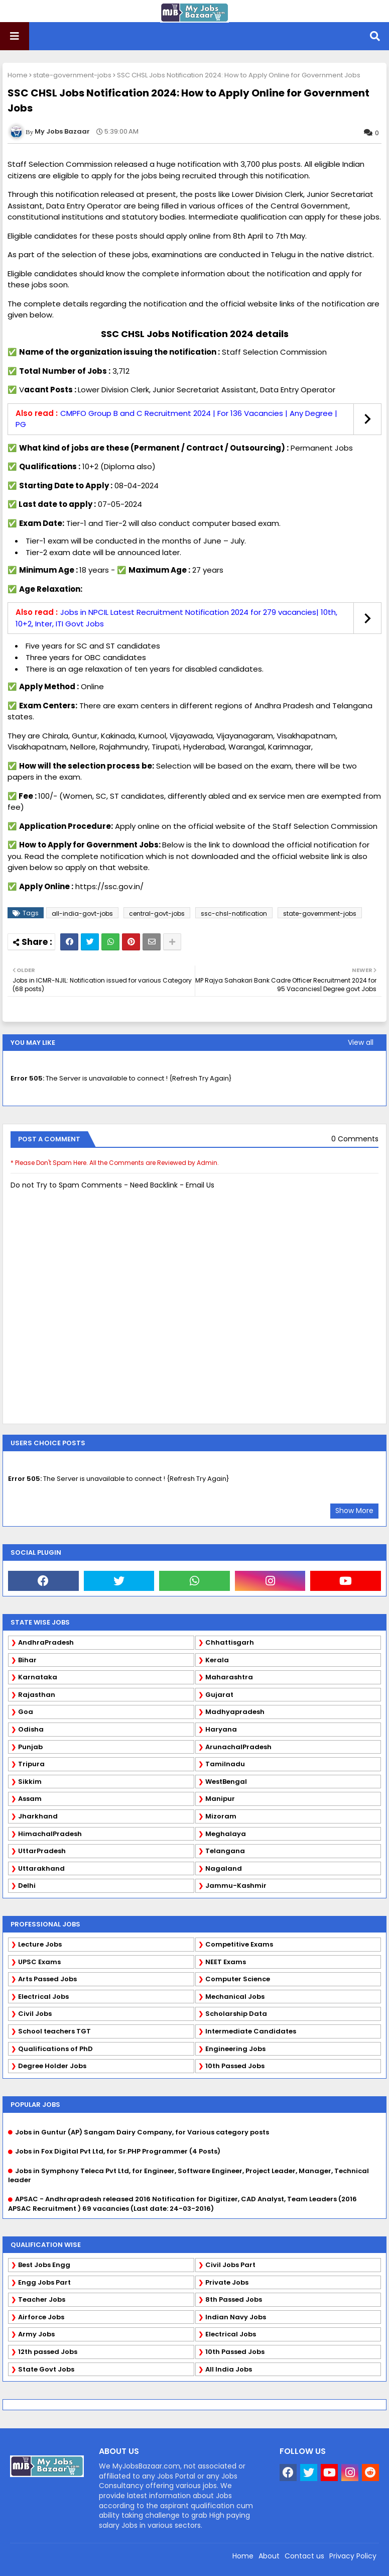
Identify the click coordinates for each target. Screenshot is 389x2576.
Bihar (27, 1660)
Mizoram (220, 1816)
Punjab (30, 1747)
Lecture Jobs (40, 1944)
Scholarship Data (236, 2013)
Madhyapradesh (235, 1711)
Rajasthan (36, 1694)
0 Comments (354, 1139)
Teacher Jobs (41, 2299)
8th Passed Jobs (233, 2299)
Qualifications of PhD (55, 2049)
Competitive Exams (239, 1944)
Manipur (220, 1798)
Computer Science (237, 1979)
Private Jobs (226, 2282)
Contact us (304, 2556)
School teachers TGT (54, 2031)
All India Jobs (228, 2369)
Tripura (31, 1764)
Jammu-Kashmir (236, 1885)
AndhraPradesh (46, 1642)
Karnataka (37, 1677)
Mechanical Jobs (235, 1996)
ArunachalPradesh (238, 1747)
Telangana (225, 1851)
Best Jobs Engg (44, 2265)
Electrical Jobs (43, 1996)
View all (360, 1042)
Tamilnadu (225, 1764)
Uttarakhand (41, 1868)
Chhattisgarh (229, 1642)
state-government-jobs (72, 75)
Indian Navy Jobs (235, 2317)
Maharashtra (229, 1677)
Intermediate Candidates (250, 2031)
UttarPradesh (42, 1851)
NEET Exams (225, 1962)
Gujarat (219, 1694)
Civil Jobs (35, 2013)
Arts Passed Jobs (47, 1979)
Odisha (31, 1729)
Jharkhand (38, 1816)
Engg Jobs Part (44, 2282)
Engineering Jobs (235, 2049)
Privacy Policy (352, 2556)
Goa (25, 1711)
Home (18, 75)
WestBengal (226, 1781)
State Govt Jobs (46, 2369)
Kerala (217, 1660)
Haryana (221, 1729)
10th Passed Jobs (235, 2066)
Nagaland (223, 1868)
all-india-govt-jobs (82, 913)
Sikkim (30, 1781)
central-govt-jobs (157, 913)
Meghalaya (225, 1834)
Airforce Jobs (41, 2317)
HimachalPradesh (50, 1834)
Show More (354, 1511)
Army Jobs (36, 2334)
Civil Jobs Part (230, 2265)
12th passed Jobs (47, 2351)
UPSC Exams (39, 1962)
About (269, 2556)
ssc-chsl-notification (234, 913)
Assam (30, 1798)
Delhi (27, 1885)
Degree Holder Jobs (52, 2066)
